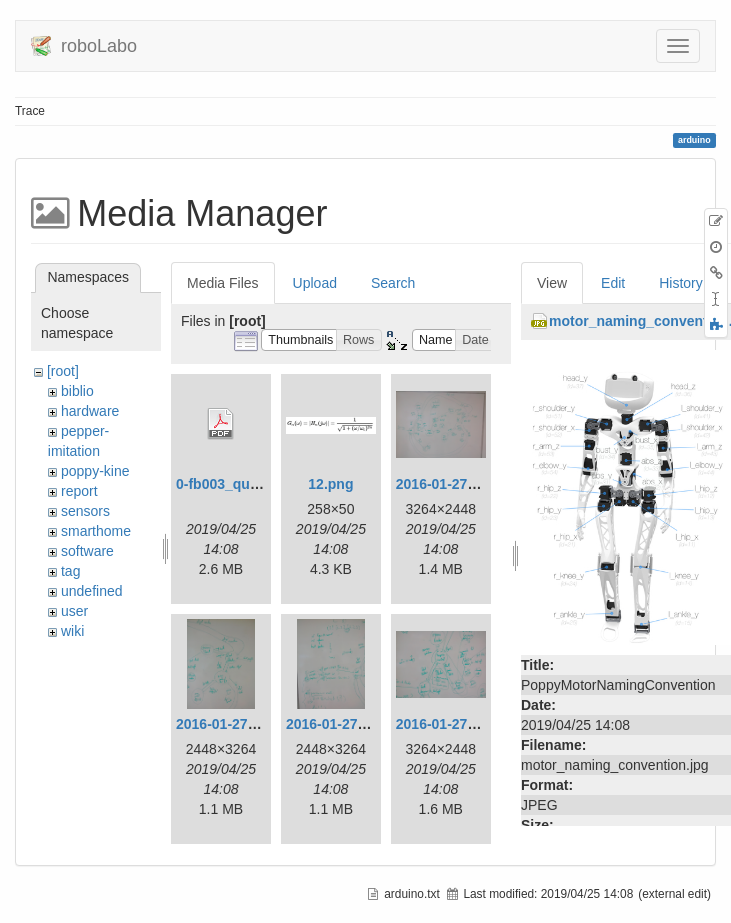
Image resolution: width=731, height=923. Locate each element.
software (87, 551)
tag (70, 571)
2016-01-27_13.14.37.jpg (475, 484)
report (79, 491)
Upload (315, 283)
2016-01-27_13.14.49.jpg (255, 724)
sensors (85, 511)
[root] (63, 371)
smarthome (96, 531)
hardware (90, 411)
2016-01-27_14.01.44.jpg (475, 724)
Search (393, 283)
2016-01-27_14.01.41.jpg (365, 724)
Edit (613, 283)
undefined (92, 591)
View (552, 283)
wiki (72, 631)
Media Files (223, 283)
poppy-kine (95, 471)
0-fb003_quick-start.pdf (253, 484)
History (681, 283)
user (74, 611)
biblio (77, 391)
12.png (330, 484)
